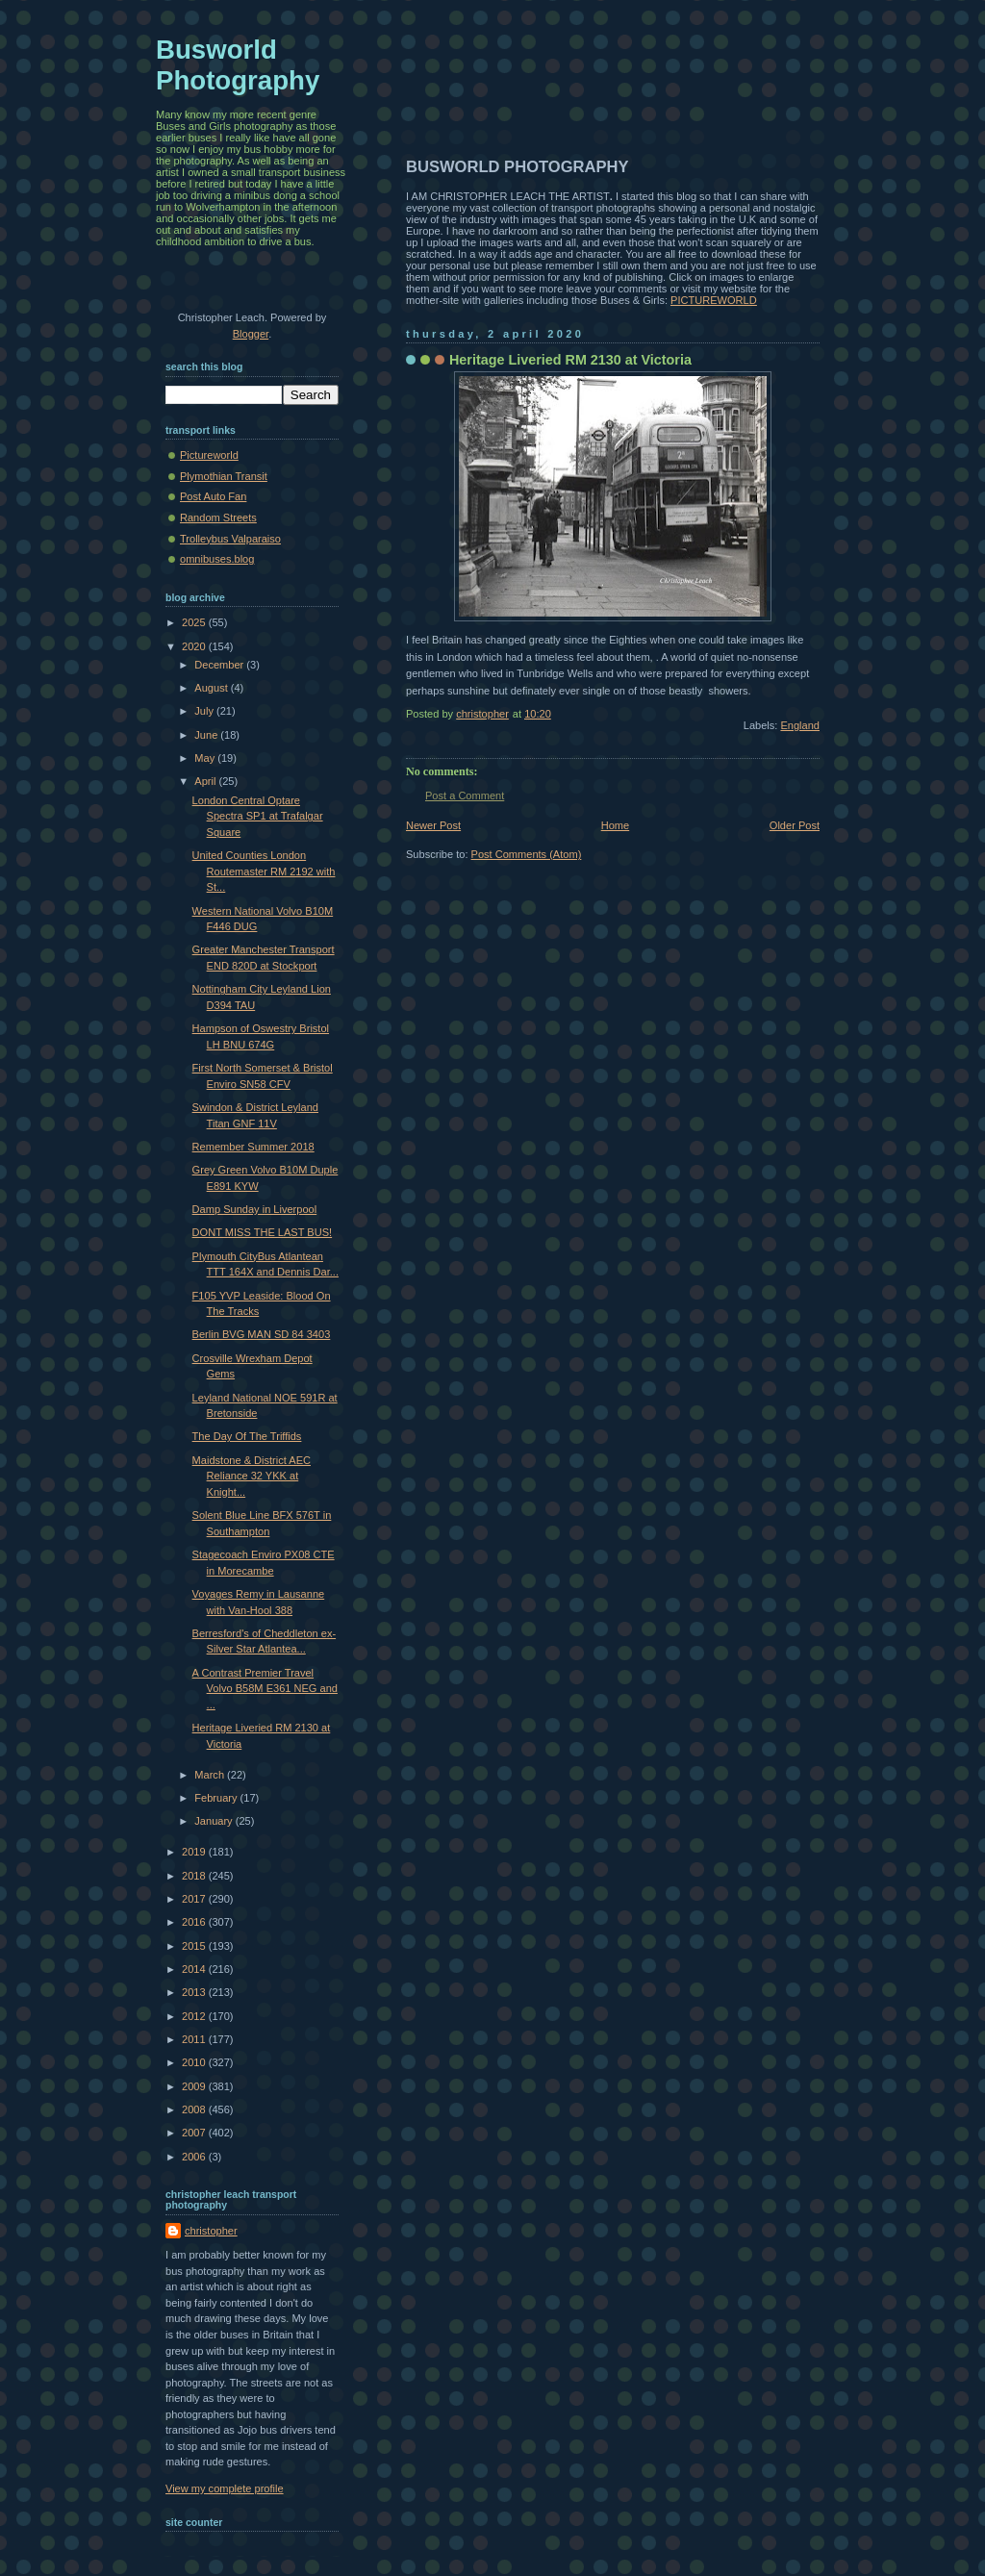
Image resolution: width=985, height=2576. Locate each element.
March (210, 1774)
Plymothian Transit (223, 476)
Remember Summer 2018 (253, 1146)
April (206, 781)
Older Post (795, 825)
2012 (195, 2016)
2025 (195, 622)
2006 (195, 2156)
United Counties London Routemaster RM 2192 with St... (264, 871)
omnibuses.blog (217, 559)
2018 (195, 1875)
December (220, 664)
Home (615, 825)
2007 (195, 2132)
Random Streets (218, 517)
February (217, 1798)
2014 (195, 1969)
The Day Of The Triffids (247, 1436)
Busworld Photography (237, 65)
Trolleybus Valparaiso (230, 538)
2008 (195, 2109)
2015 (195, 1946)
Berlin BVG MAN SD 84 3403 (261, 1334)
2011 (195, 2039)
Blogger (250, 334)
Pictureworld (209, 455)
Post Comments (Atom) (526, 854)
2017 (195, 1899)
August (212, 688)
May (205, 758)
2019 (195, 1851)
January (214, 1821)
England (800, 725)
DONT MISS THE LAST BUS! (262, 1232)
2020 (195, 646)
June (207, 735)
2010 (195, 2062)
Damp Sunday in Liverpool (254, 1209)
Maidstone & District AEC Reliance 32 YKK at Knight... (251, 1476)
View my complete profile (224, 2488)
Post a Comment (464, 795)
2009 (195, 2086)
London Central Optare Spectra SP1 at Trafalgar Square (257, 816)
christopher (211, 2230)
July (205, 711)
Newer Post (433, 825)
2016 (195, 1922)
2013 (195, 1992)
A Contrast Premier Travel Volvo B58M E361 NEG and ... (265, 1688)
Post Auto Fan (213, 496)
